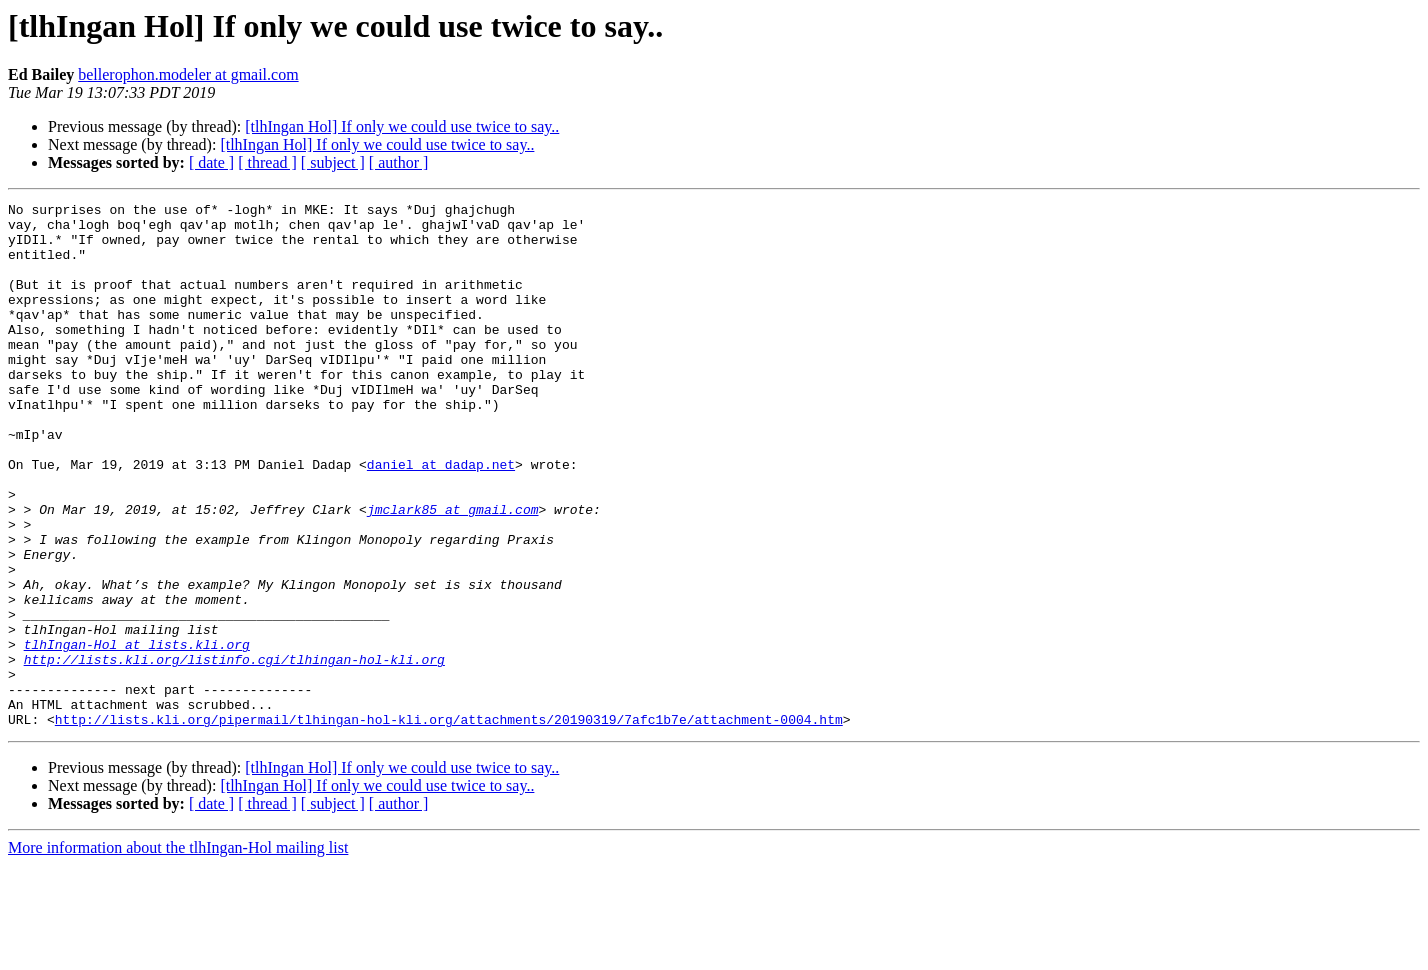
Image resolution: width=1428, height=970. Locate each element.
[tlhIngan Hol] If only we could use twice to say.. (402, 126)
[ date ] (211, 162)
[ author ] (399, 162)
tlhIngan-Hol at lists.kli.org (137, 734)
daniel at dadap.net (441, 518)
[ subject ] (333, 162)
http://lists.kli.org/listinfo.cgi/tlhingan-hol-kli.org (234, 752)
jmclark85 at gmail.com (453, 572)
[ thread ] (267, 162)
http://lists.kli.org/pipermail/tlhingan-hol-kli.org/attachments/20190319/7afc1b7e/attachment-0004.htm (449, 824)
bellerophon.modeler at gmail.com (188, 74)
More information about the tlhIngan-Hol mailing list (178, 952)
